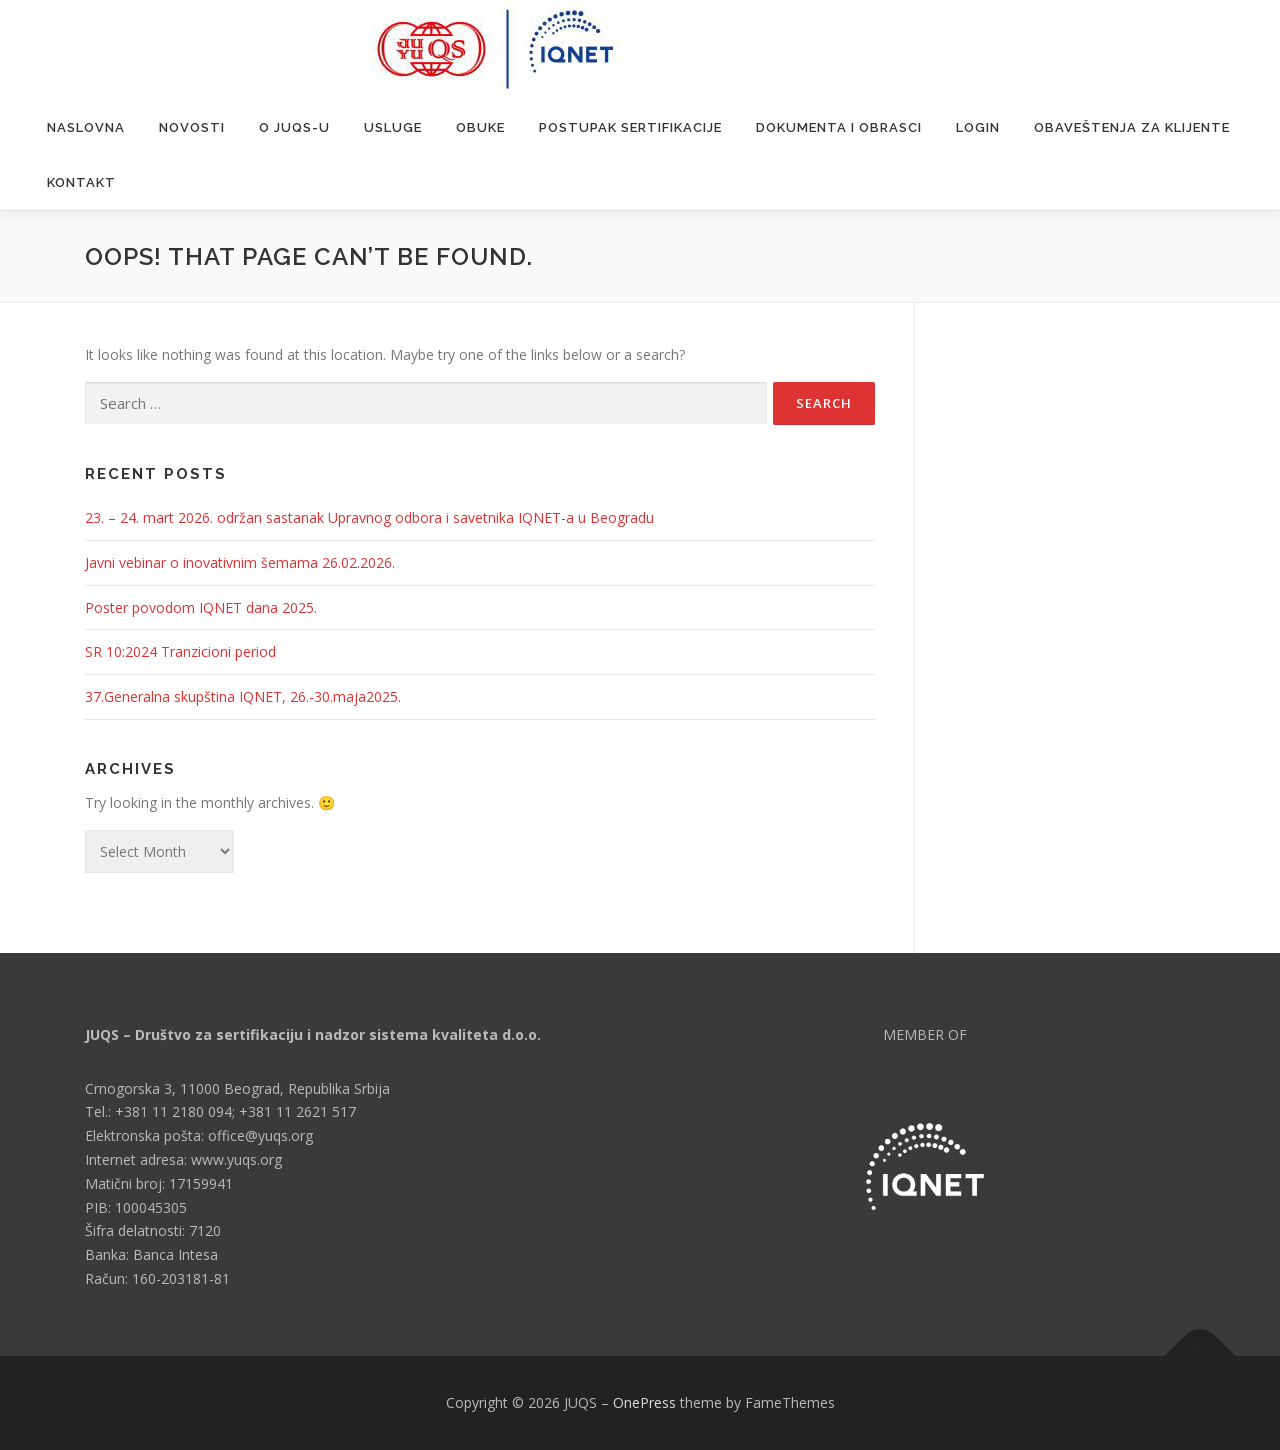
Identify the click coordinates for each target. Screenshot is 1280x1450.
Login (978, 127)
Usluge (393, 127)
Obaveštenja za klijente (1132, 127)
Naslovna (86, 127)
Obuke (480, 127)
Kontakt (81, 182)
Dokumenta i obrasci (839, 127)
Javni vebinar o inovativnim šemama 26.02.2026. (240, 562)
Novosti (192, 127)
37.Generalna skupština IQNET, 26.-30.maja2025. (243, 696)
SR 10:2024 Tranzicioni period (180, 651)
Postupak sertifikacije (630, 127)
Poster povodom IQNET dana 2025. (201, 607)
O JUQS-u (294, 127)
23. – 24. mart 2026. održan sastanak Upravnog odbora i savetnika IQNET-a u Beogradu (369, 517)
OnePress (644, 1402)
